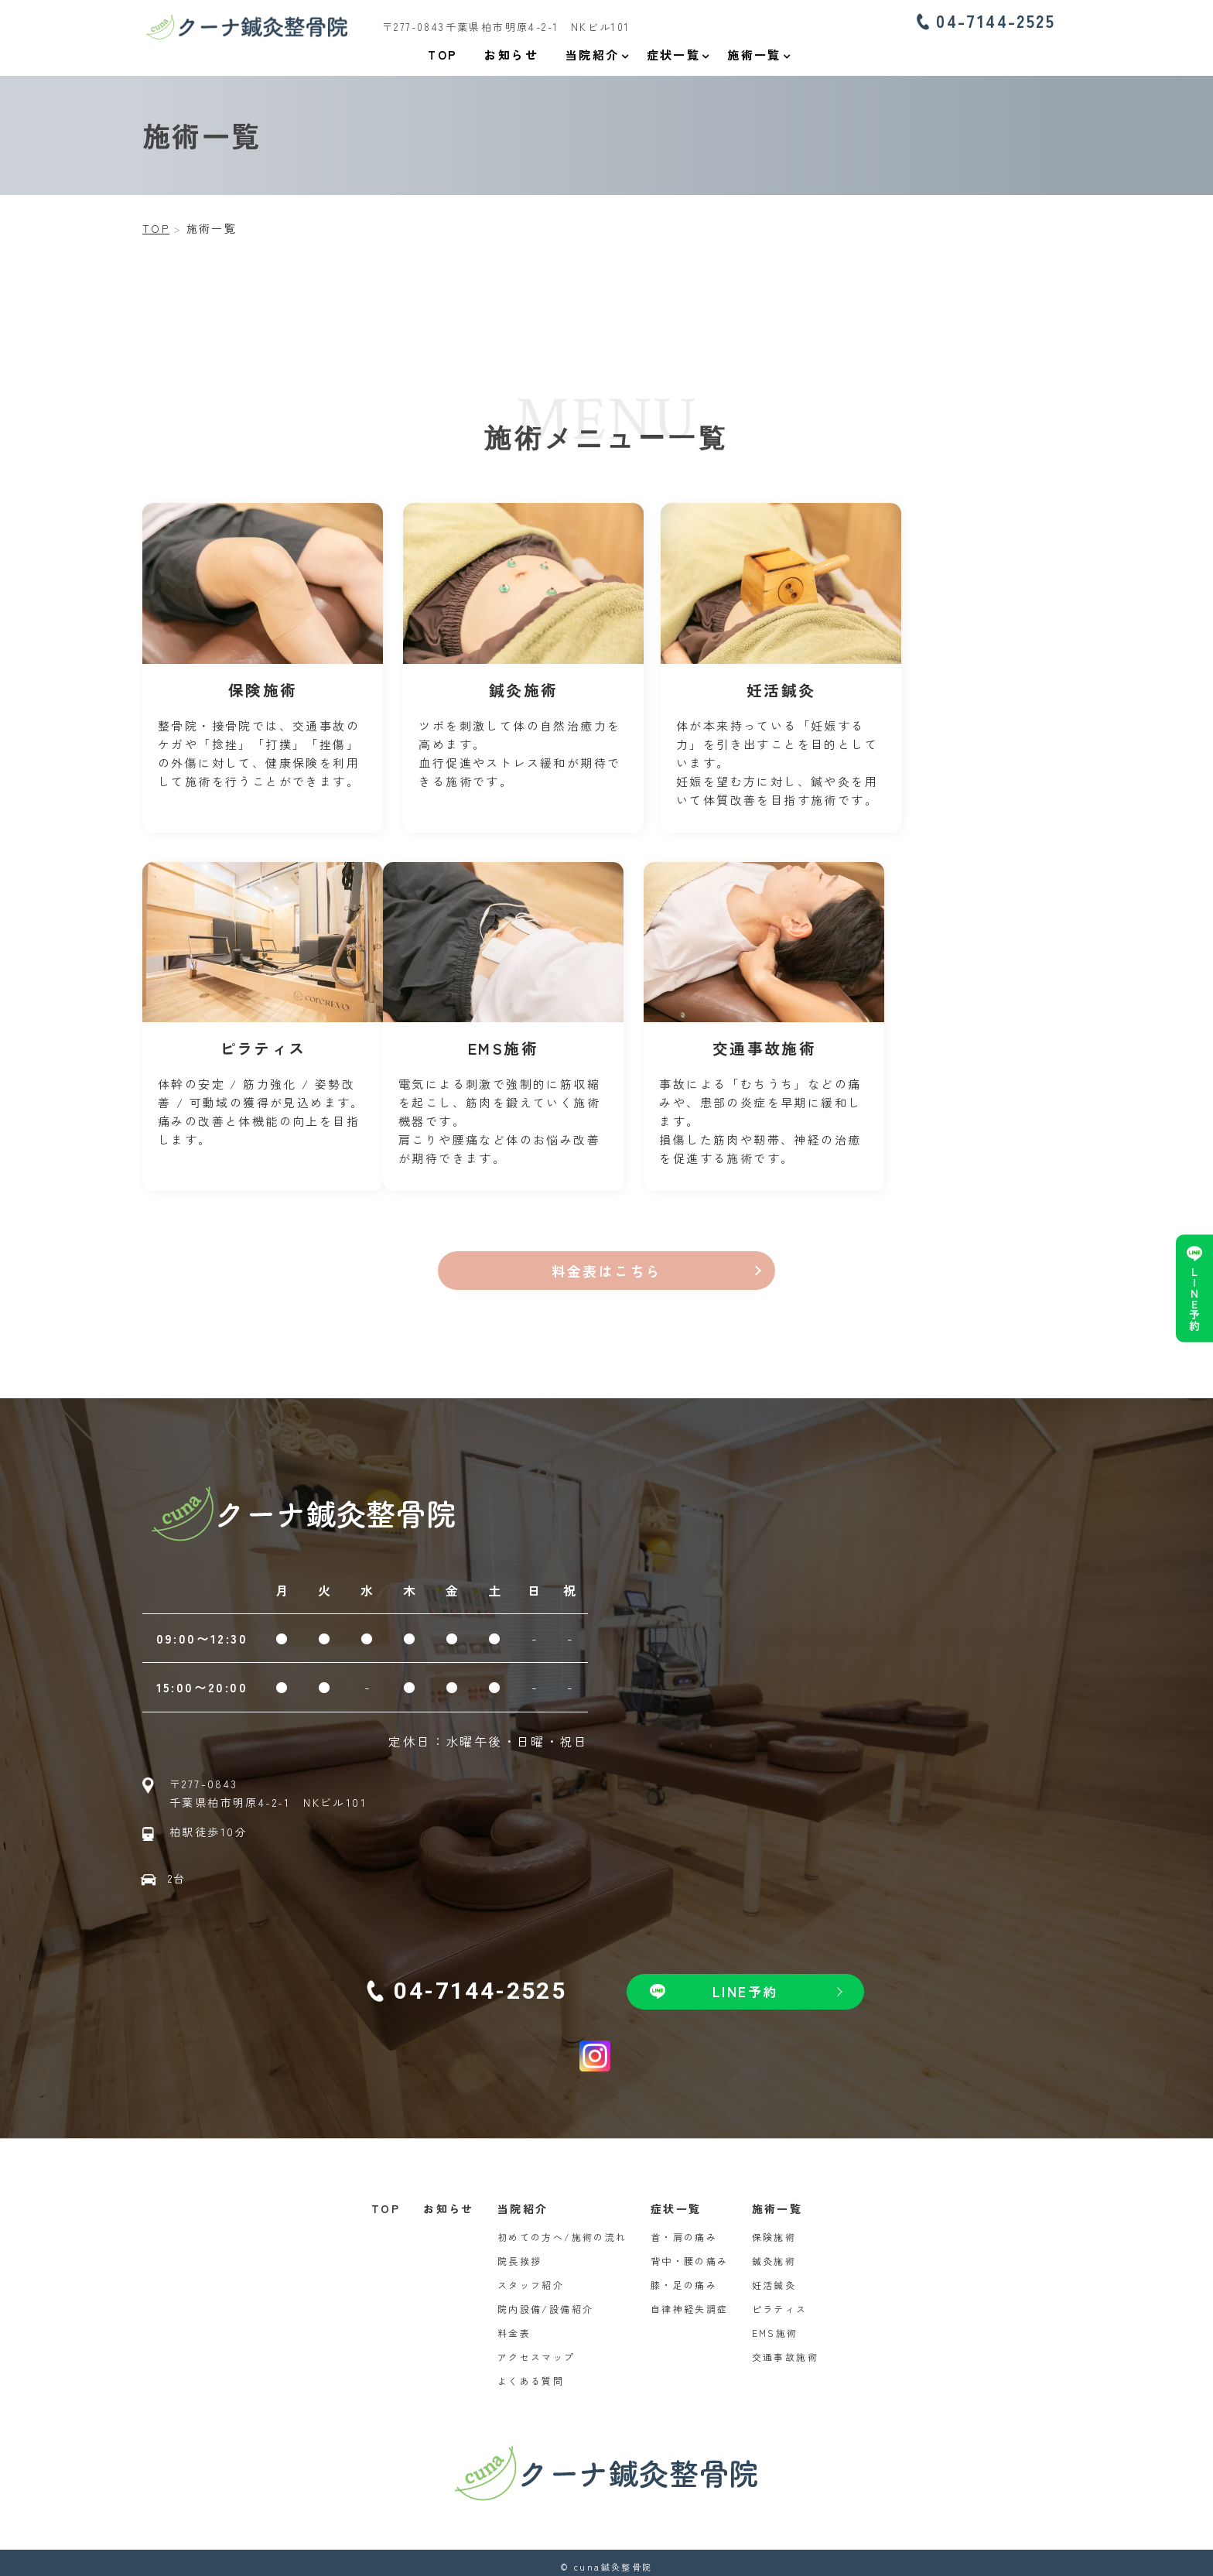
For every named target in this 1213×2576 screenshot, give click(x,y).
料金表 (514, 2324)
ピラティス (780, 2300)
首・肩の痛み (684, 2229)
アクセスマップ (536, 2348)
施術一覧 (777, 2200)
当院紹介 (522, 2200)
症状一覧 (676, 2200)
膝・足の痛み (684, 2277)
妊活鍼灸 (774, 2277)
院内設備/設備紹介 (545, 2300)
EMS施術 (775, 2324)
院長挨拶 (519, 2253)
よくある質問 (530, 2372)
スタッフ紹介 (530, 2277)
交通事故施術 (785, 2348)
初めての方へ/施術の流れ (562, 2229)
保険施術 (774, 2229)
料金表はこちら (607, 1262)
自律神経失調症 (690, 2300)
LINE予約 (1194, 1297)
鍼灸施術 (774, 2253)
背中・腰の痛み (690, 2253)
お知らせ (448, 2200)
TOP (385, 2200)
